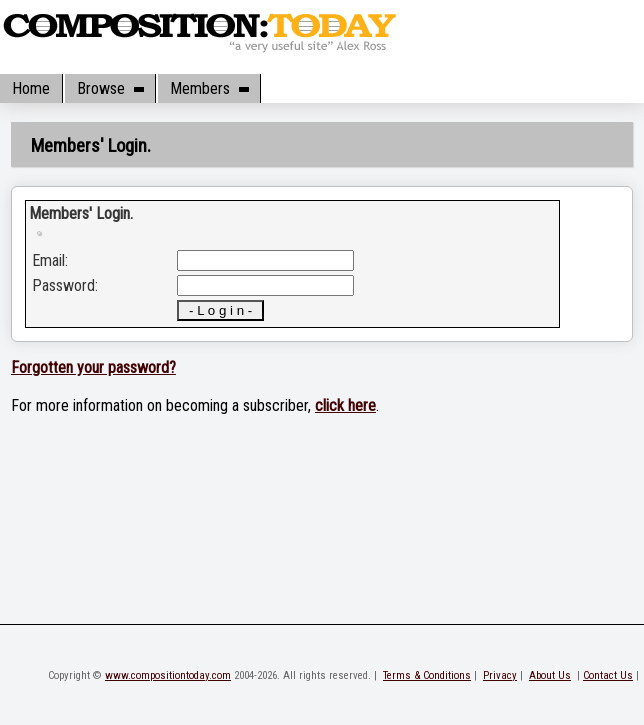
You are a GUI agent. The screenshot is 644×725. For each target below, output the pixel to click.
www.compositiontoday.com (168, 675)
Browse (110, 88)
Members (209, 88)
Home (31, 88)
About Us (550, 675)
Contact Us (608, 675)
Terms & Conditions (427, 675)
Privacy (500, 675)
